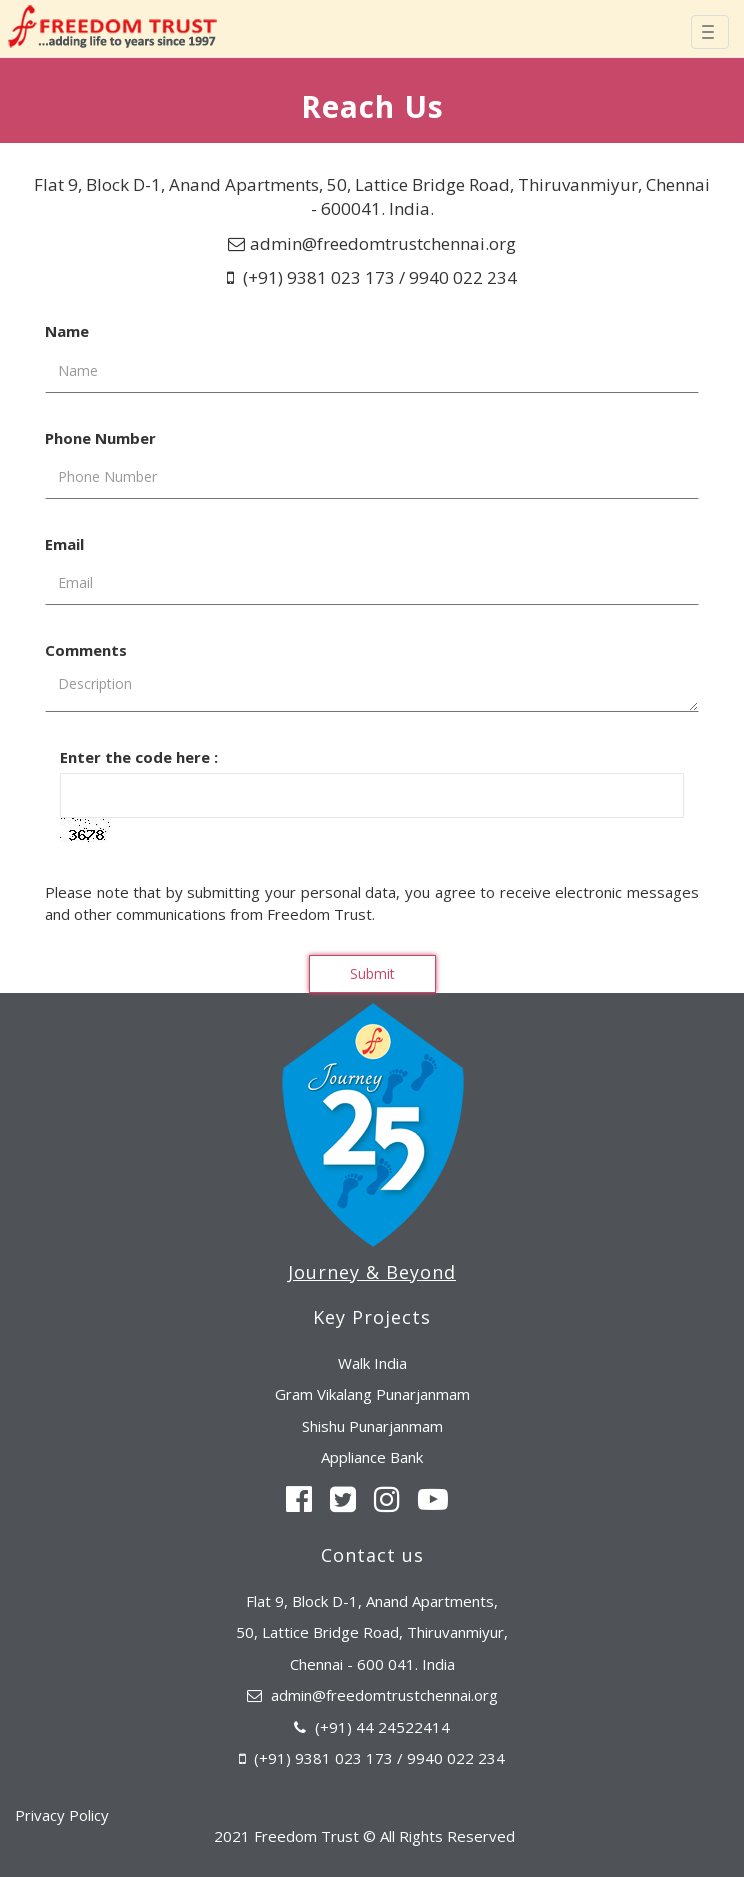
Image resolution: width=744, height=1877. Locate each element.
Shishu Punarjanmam (372, 1426)
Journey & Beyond (372, 1272)
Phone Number (100, 438)
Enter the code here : (139, 757)
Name (67, 331)
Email (64, 544)
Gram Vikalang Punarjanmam (372, 1394)
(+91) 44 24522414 (382, 1727)
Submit (372, 973)
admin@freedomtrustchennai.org (383, 243)
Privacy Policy (62, 1815)
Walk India (372, 1363)
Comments (86, 650)
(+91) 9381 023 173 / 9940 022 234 (378, 277)
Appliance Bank (372, 1457)
